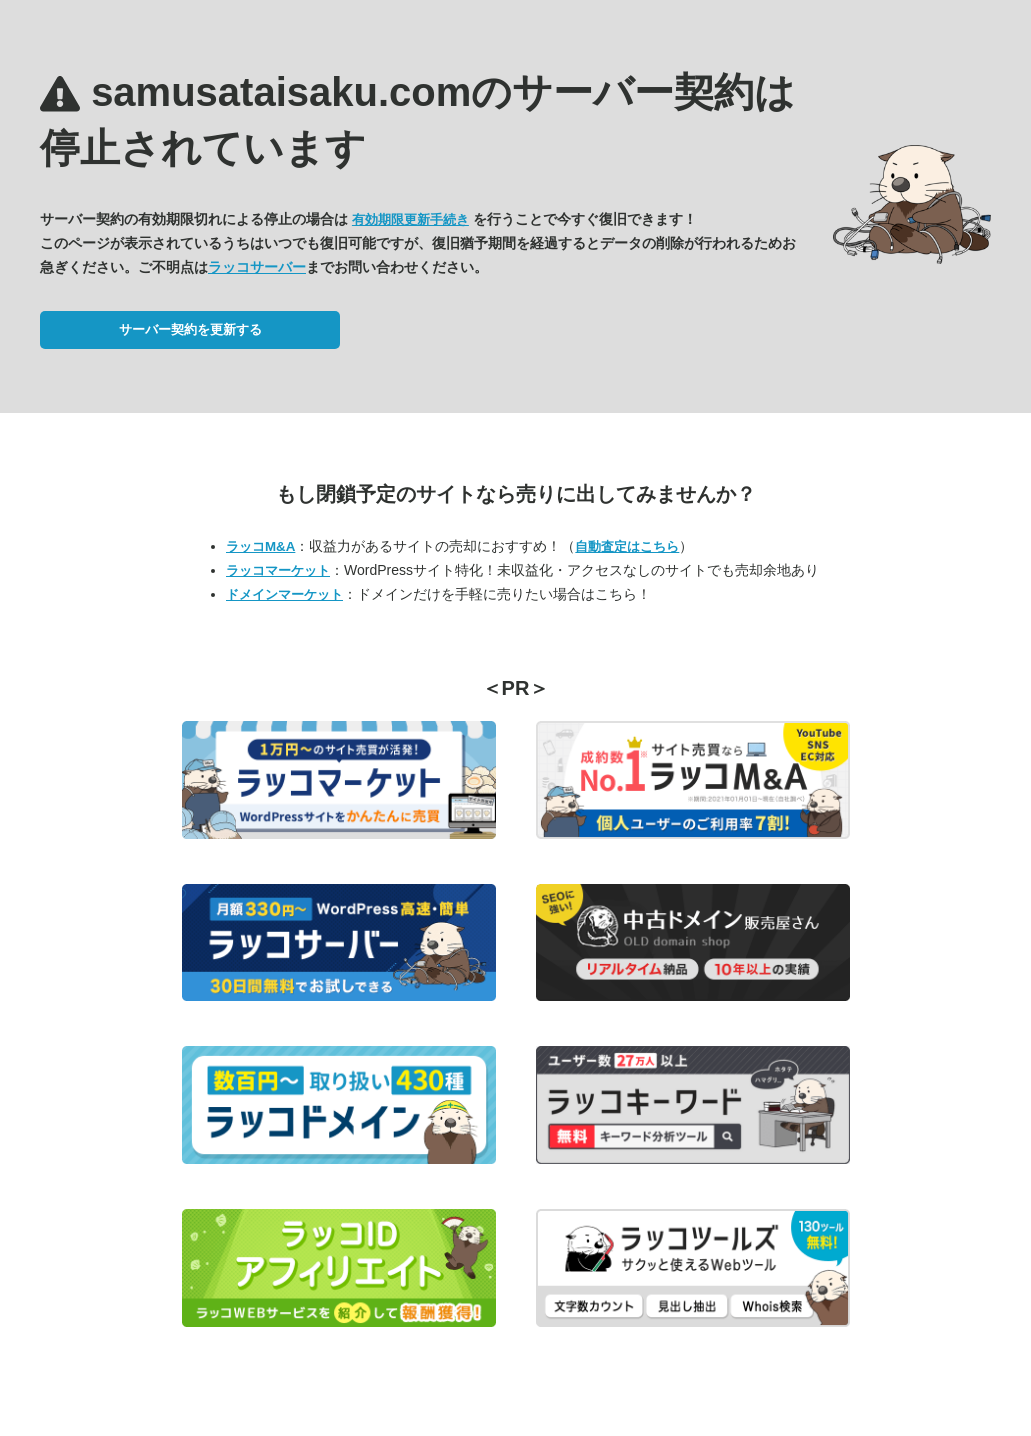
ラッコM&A (260, 546)
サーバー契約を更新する (190, 329)
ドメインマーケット (284, 594)
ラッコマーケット (278, 570)
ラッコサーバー (257, 267)
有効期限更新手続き (410, 219)
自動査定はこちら (627, 546)
